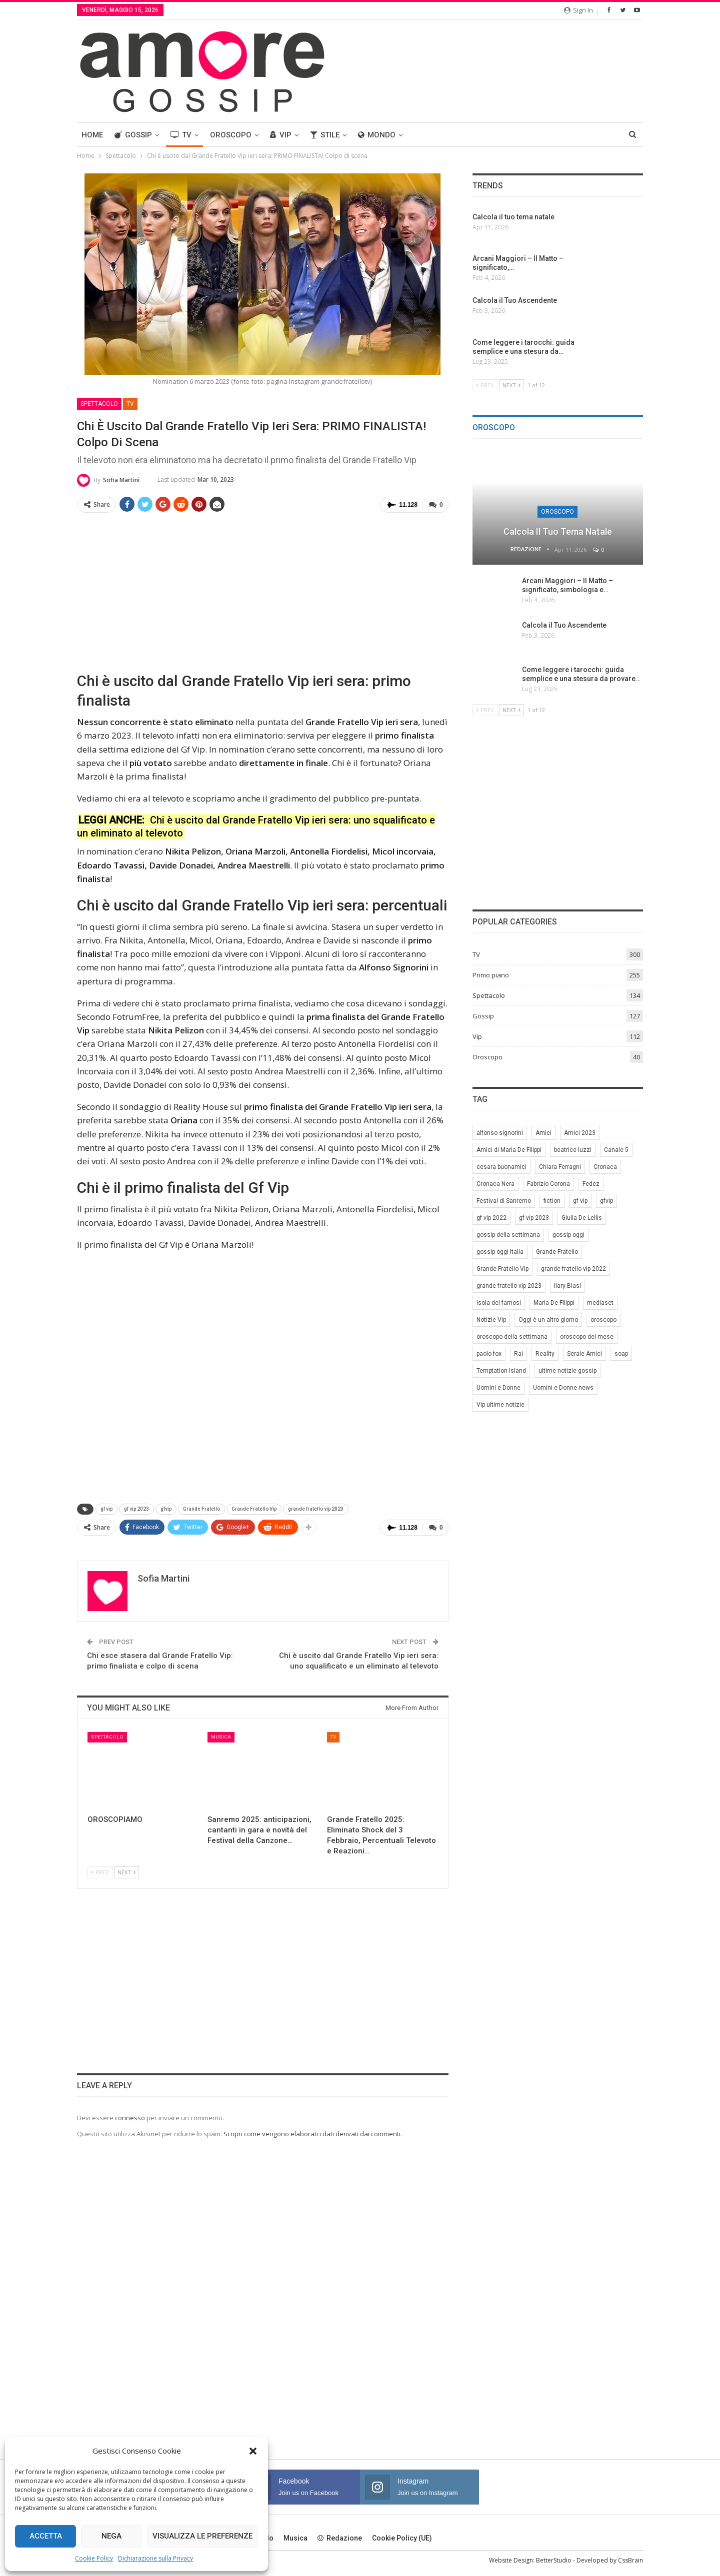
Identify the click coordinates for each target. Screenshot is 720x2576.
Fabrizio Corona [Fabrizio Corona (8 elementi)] (548, 1183)
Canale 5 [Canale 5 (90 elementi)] (616, 1149)
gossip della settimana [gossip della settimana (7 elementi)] (508, 1234)
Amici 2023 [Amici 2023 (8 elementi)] (580, 1132)
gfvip (166, 1509)
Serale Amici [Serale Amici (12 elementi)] (584, 1353)
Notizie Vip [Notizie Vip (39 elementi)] (491, 1319)
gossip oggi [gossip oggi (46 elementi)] (568, 1234)
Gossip (133, 134)
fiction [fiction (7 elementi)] (552, 1200)
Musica (221, 1736)
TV (181, 134)
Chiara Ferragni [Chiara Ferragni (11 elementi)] (560, 1166)
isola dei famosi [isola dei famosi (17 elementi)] (498, 1302)
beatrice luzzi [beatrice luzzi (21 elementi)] (573, 1149)
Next (127, 1872)
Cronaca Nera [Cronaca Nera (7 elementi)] (495, 1183)
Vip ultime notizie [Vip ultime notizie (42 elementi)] (500, 1404)
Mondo (377, 134)
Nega (112, 2536)
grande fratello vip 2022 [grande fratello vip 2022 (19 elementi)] (573, 1268)
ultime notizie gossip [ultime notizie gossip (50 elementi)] (567, 1370)
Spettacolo (99, 403)
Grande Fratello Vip (254, 1509)
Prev (100, 1872)
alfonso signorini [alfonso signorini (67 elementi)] (499, 1132)
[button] (253, 2451)
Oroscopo (231, 134)
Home (92, 134)
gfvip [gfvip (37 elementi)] (606, 1200)
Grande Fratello (201, 1509)
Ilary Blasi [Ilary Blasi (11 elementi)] (567, 1285)
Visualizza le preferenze (202, 2536)
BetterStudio (554, 2560)
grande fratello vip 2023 (316, 1509)
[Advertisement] (262, 591)
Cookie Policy (94, 2558)
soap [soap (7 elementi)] (621, 1353)
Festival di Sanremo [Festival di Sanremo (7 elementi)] (503, 1200)
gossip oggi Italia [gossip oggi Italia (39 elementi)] (500, 1251)
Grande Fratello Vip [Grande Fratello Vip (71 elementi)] (502, 1268)
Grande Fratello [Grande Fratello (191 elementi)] (557, 1251)
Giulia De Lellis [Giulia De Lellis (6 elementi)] (582, 1217)
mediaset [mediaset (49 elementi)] (600, 1302)
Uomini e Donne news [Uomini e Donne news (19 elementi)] (563, 1387)
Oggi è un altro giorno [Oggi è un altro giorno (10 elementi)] (548, 1319)
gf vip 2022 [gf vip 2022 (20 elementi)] (491, 1217)
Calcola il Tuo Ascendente (564, 625)
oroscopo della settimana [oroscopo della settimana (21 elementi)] (512, 1336)
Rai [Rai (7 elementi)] (518, 1353)
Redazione (340, 2538)
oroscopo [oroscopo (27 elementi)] (603, 1319)
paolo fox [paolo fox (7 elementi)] (489, 1353)
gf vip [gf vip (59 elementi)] (580, 1200)
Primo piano (490, 974)
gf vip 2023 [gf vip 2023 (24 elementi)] (534, 1217)
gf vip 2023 (136, 1509)
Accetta (46, 2536)
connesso (130, 2117)
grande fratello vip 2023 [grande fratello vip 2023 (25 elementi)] (509, 1285)
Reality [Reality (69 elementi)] (545, 1353)
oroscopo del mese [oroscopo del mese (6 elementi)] (587, 1336)
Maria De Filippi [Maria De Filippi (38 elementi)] (554, 1302)
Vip (281, 134)
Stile (325, 134)
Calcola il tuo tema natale (558, 531)
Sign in (578, 9)
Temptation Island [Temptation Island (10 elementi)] (501, 1370)
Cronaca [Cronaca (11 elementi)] (605, 1166)
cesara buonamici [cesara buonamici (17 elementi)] (501, 1166)
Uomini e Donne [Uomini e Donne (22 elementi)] (498, 1387)
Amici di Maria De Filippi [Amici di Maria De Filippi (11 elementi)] (509, 1149)
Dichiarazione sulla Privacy (155, 2558)
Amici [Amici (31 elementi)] (544, 1132)
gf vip (106, 1509)
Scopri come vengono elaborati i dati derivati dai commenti (312, 2133)
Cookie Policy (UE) (402, 2538)
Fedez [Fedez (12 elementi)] (591, 1183)
